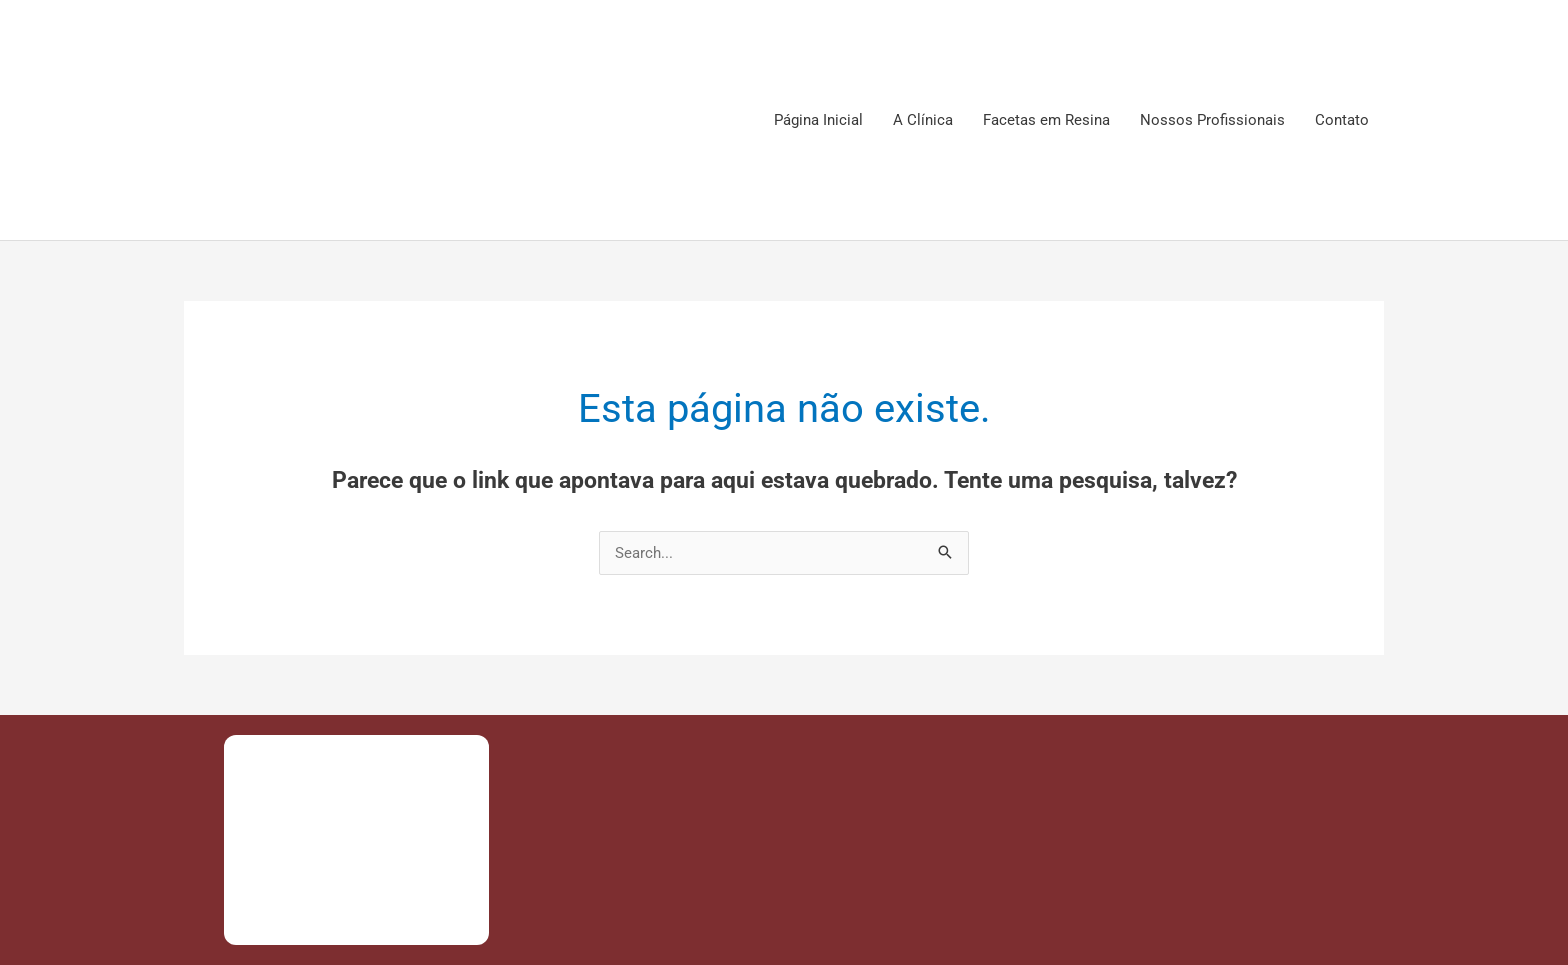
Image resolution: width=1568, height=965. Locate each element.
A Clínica (923, 120)
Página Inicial (818, 120)
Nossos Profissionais (1212, 120)
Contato (1342, 120)
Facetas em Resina (1046, 120)
